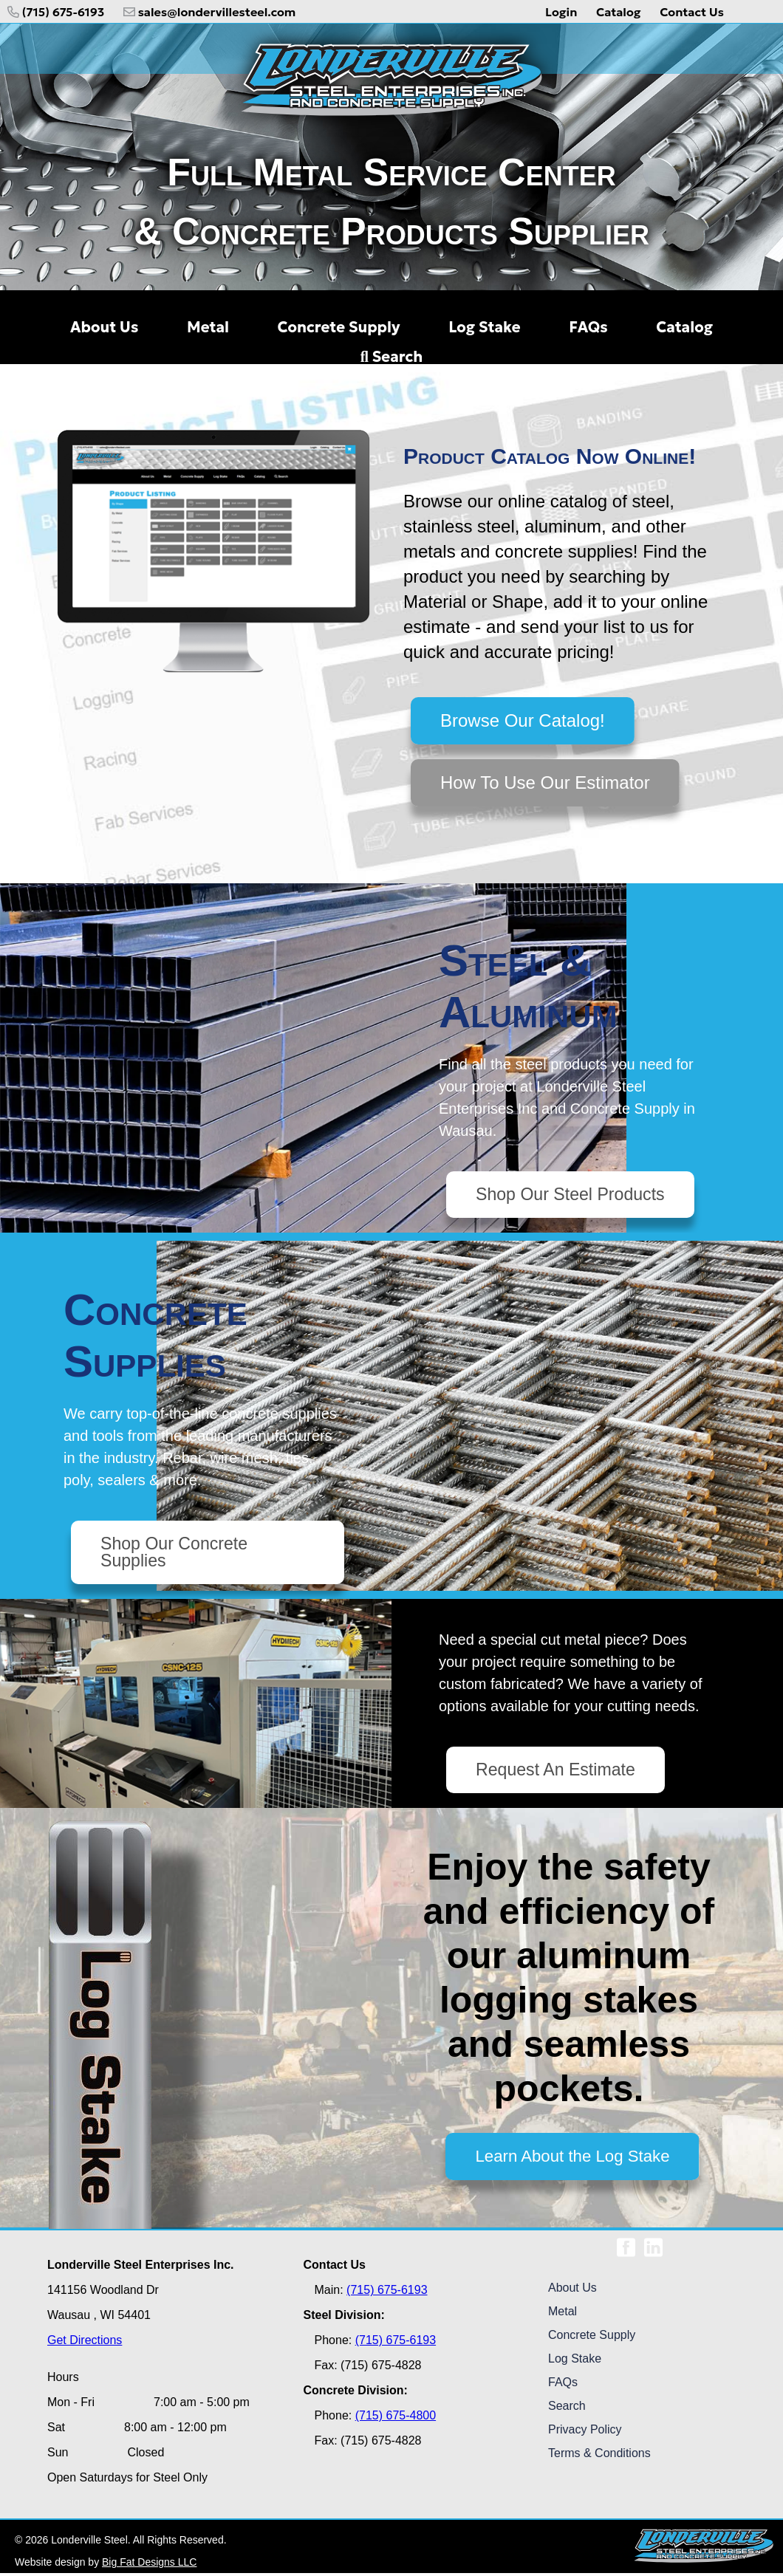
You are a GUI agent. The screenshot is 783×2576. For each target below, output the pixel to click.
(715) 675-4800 (395, 2418)
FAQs (563, 2385)
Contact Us (692, 11)
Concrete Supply (591, 2338)
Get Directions (84, 2343)
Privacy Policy (585, 2432)
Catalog (618, 11)
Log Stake (574, 2361)
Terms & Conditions (599, 2456)
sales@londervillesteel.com (209, 11)
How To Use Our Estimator (545, 782)
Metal (562, 2314)
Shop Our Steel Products (573, 1195)
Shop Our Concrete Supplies (176, 1553)
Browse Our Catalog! (522, 720)
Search (391, 356)
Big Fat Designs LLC (149, 2565)
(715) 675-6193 (55, 11)
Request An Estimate (558, 1772)
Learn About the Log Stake (572, 2159)
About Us (572, 2290)
